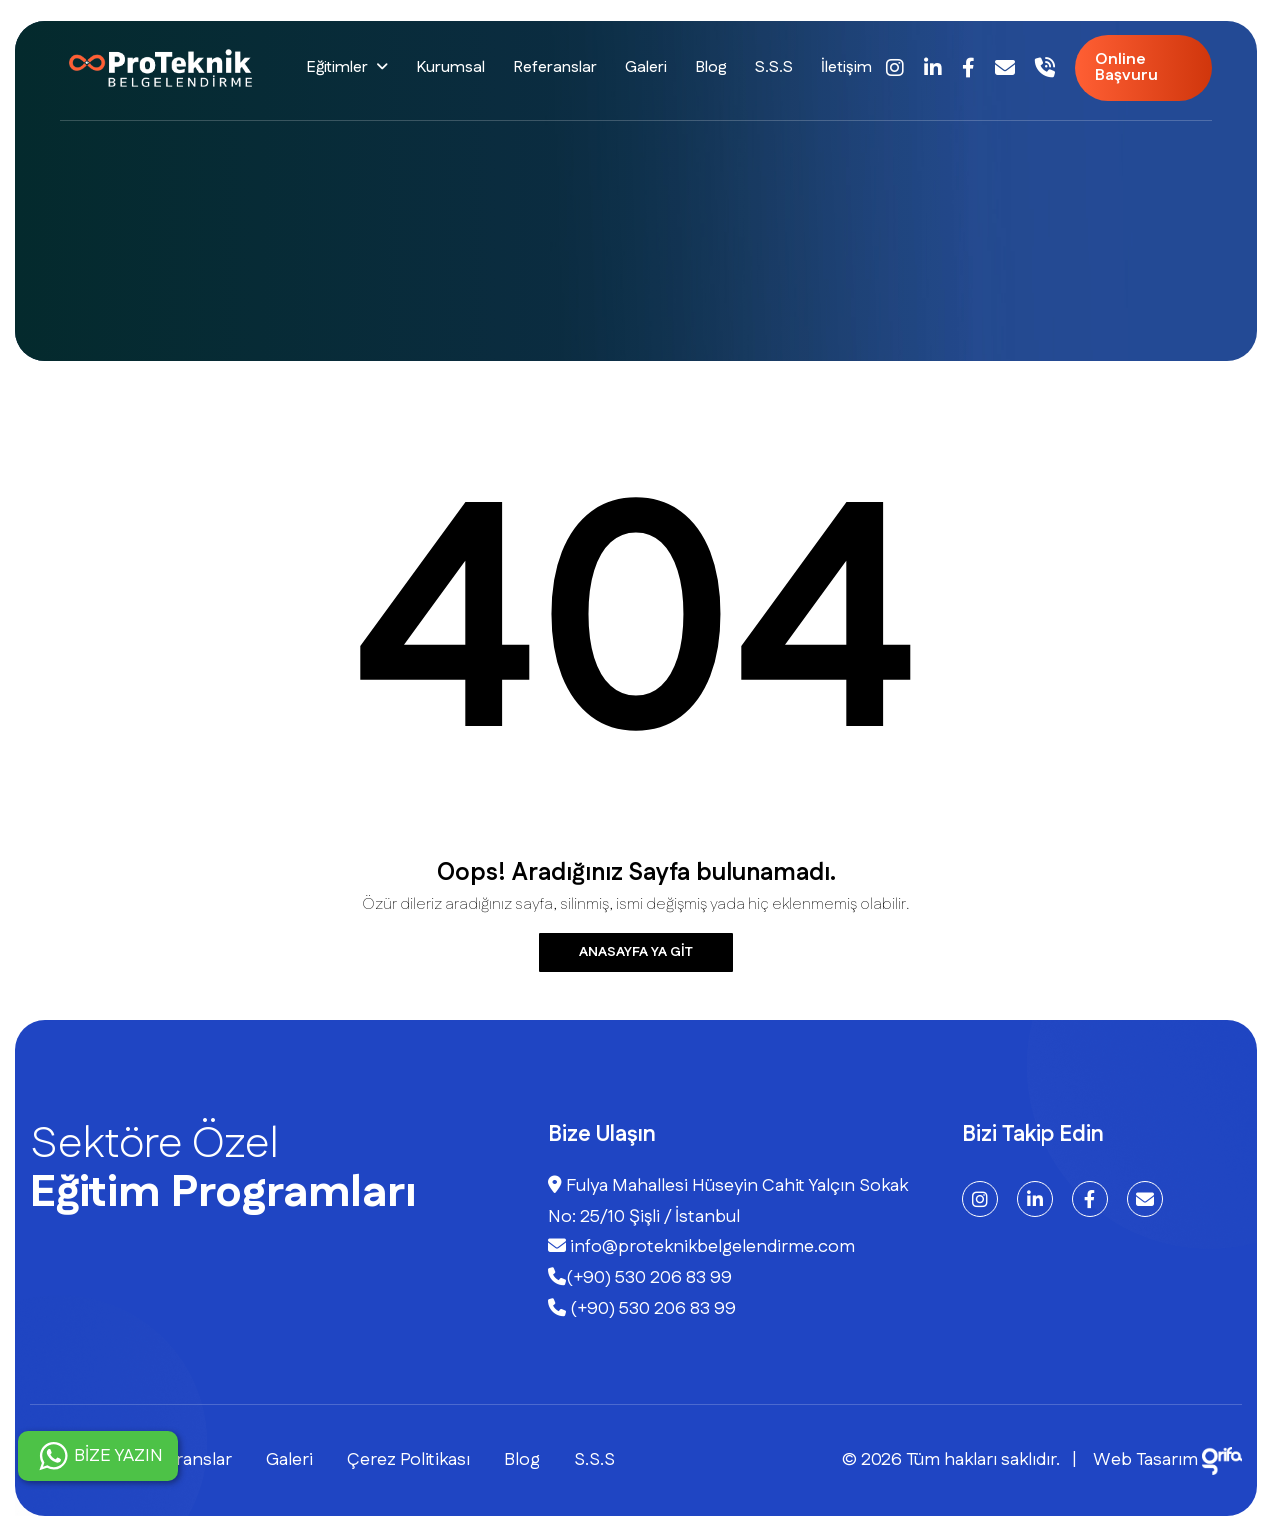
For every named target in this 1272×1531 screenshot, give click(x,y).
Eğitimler (337, 67)
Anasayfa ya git (636, 952)
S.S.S (774, 67)
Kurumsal (450, 67)
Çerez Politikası (408, 1460)
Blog (711, 67)
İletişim (846, 67)
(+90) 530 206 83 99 (640, 1278)
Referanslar (555, 67)
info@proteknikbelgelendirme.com (701, 1247)
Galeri (646, 67)
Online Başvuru (1126, 67)
